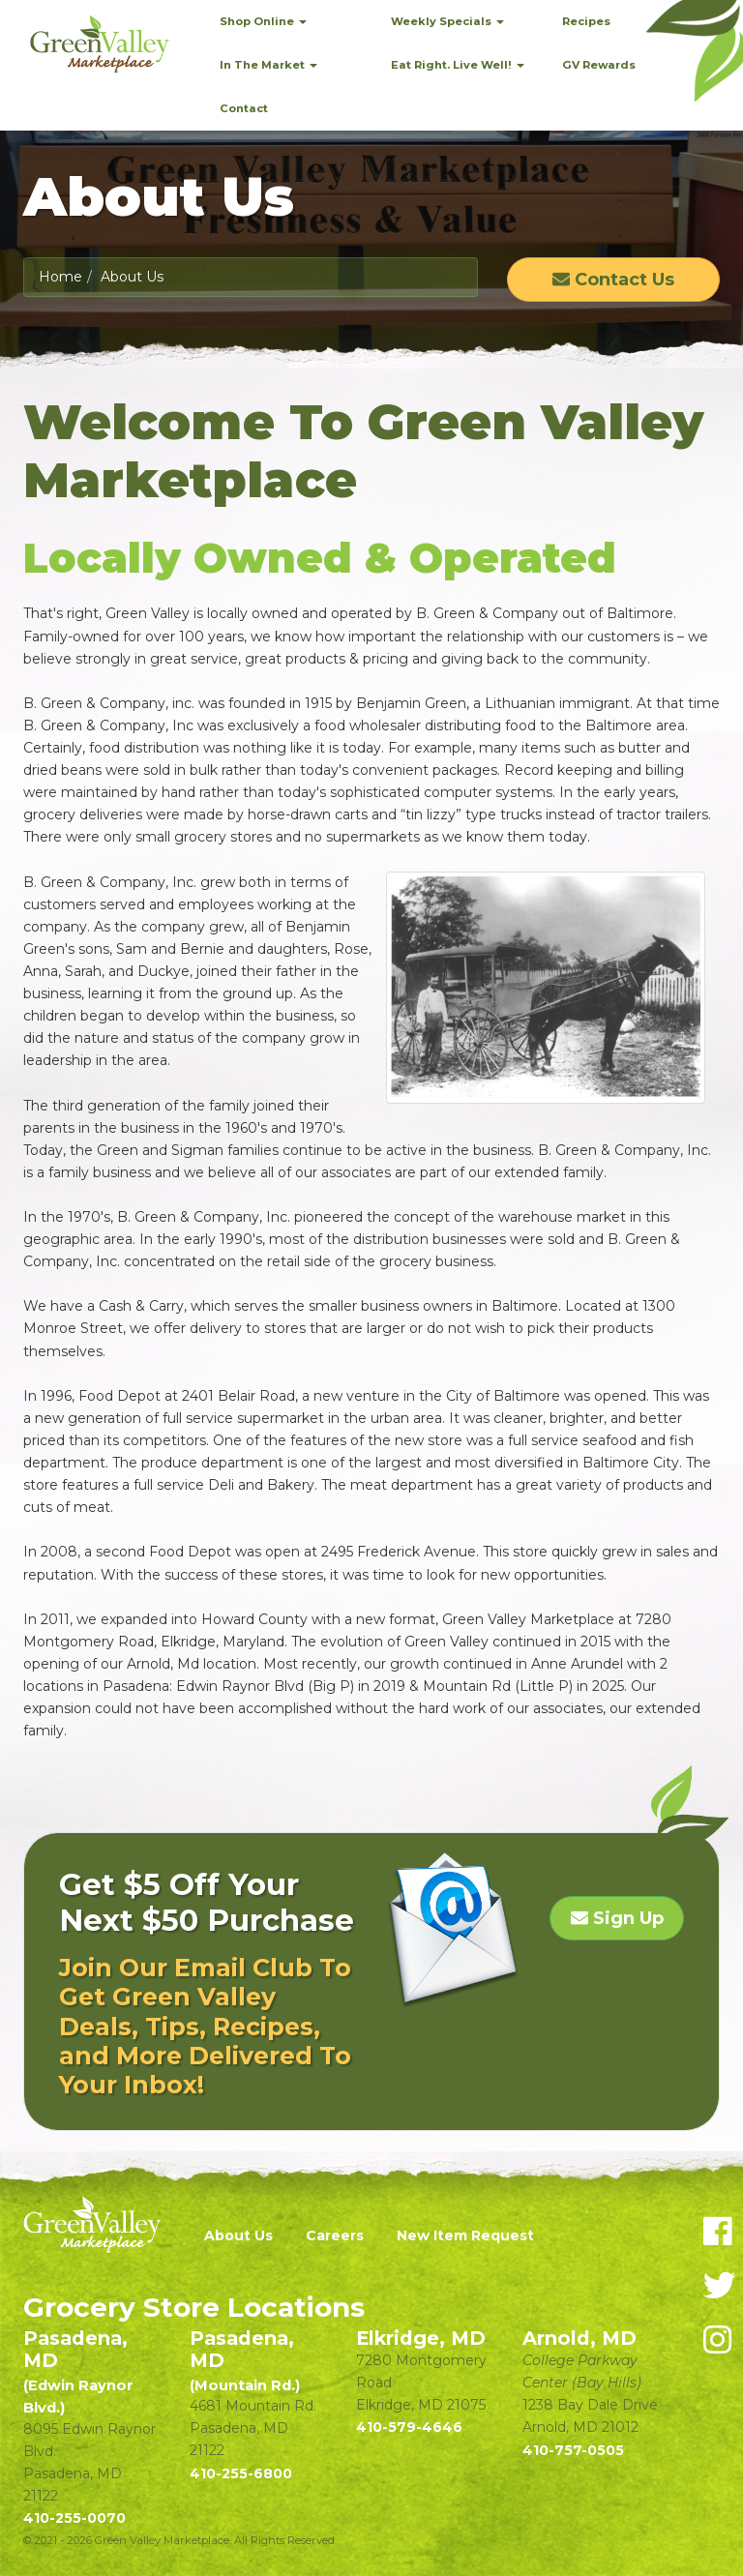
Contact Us (613, 279)
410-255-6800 (241, 2473)
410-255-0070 (74, 2518)
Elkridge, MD (421, 2338)
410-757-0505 (573, 2450)
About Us (238, 2235)
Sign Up (617, 1918)
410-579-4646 (409, 2427)
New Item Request (465, 2235)
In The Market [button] (268, 65)
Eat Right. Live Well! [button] (457, 65)
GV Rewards (599, 65)
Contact (244, 108)
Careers (335, 2235)
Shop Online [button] (263, 21)
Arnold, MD (579, 2338)
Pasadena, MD (78, 2371)
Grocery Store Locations (194, 2307)
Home (60, 276)
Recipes (586, 21)
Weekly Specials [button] (447, 21)
